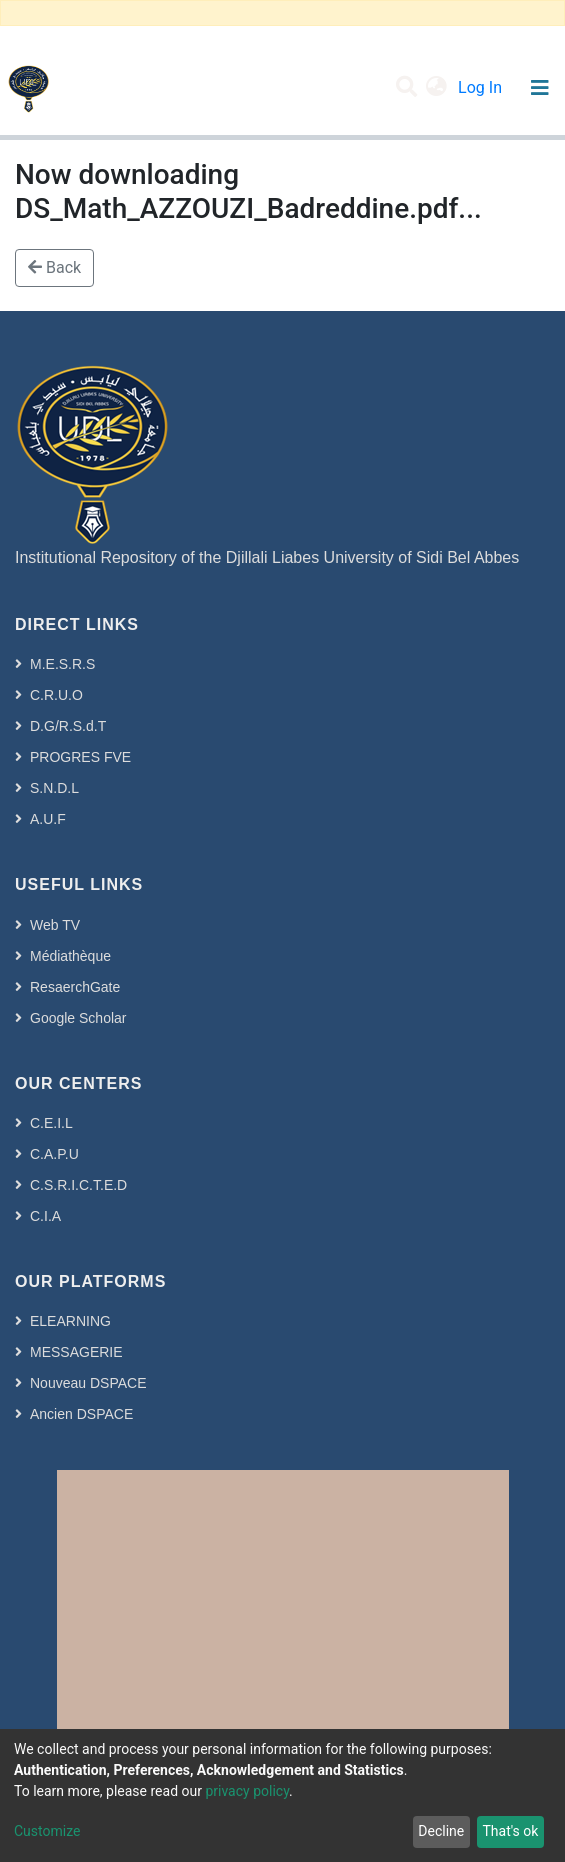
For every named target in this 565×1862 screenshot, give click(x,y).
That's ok (510, 1831)
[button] (436, 88)
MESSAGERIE (76, 1352)
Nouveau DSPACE (88, 1383)
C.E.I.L (51, 1123)
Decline (441, 1831)
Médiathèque (70, 956)
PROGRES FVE (80, 757)
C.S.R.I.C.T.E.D (78, 1185)
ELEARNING (70, 1321)
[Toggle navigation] (539, 88)
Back (54, 267)
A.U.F (48, 819)
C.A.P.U (54, 1154)
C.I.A (45, 1216)
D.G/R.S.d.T (68, 726)
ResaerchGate (75, 987)
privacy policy (247, 1791)
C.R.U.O (56, 695)
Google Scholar (78, 1018)
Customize (47, 1831)
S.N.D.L (54, 788)
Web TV (55, 925)
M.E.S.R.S (62, 664)
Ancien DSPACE (81, 1414)
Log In (482, 87)
